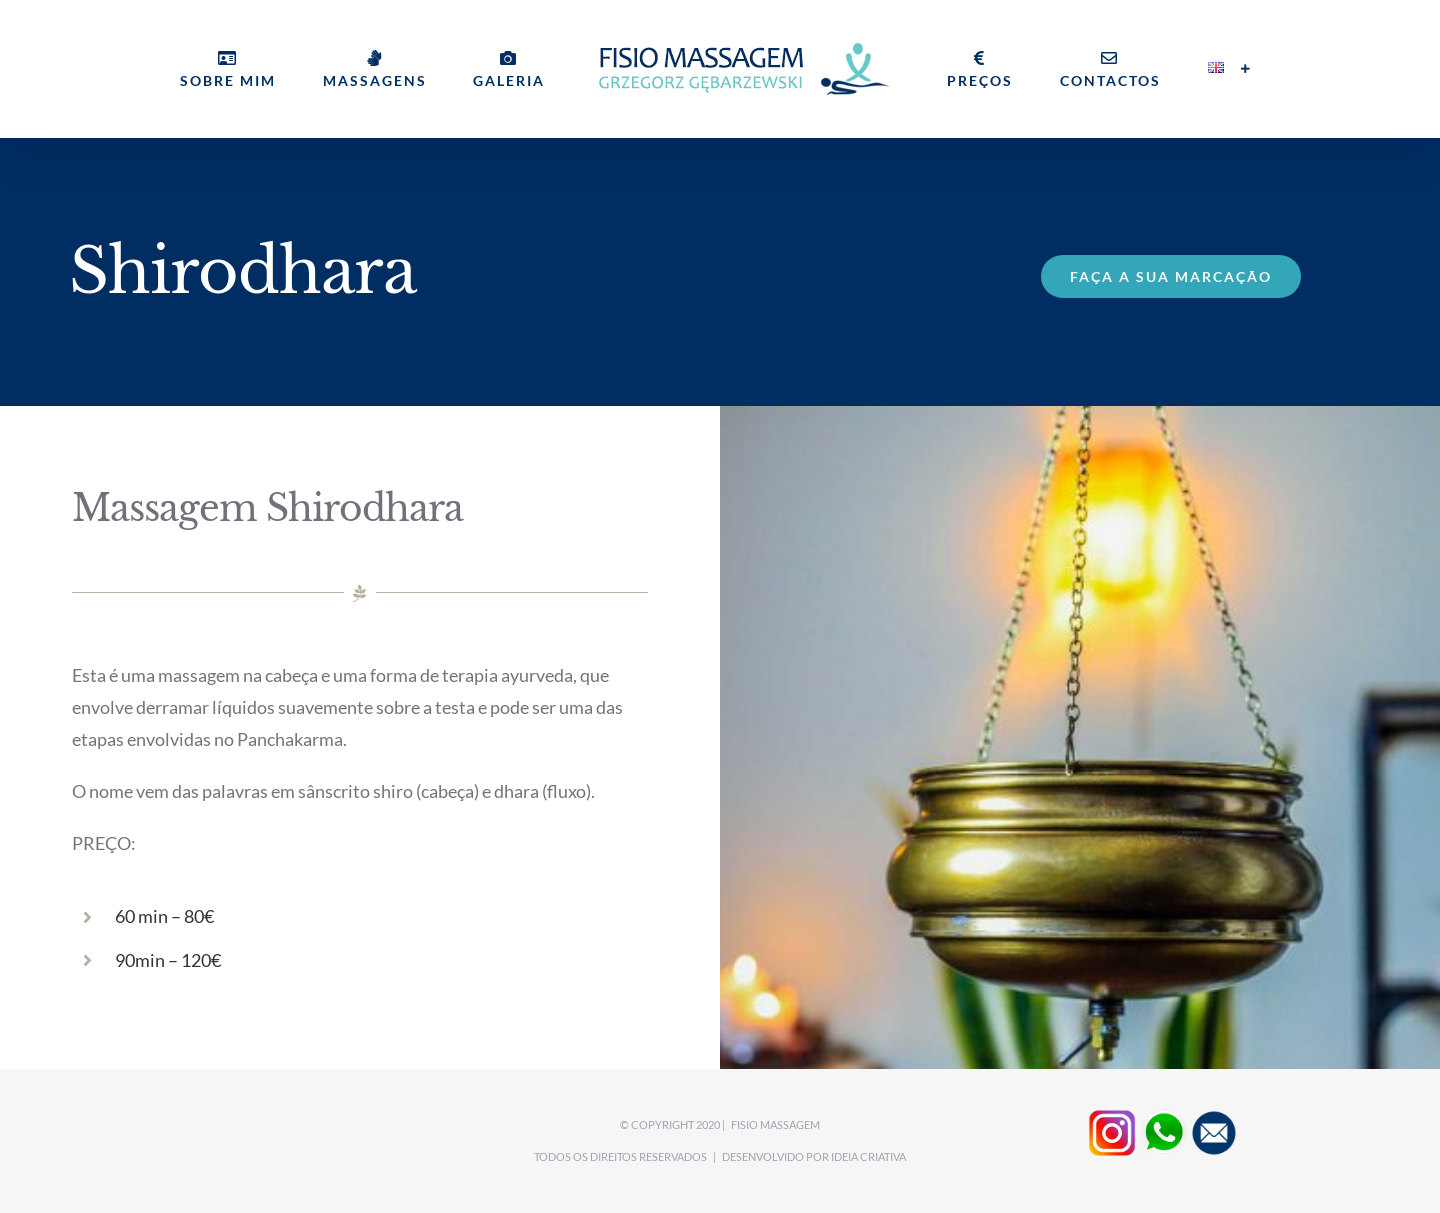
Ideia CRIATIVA (868, 1156)
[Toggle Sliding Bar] (1246, 69)
